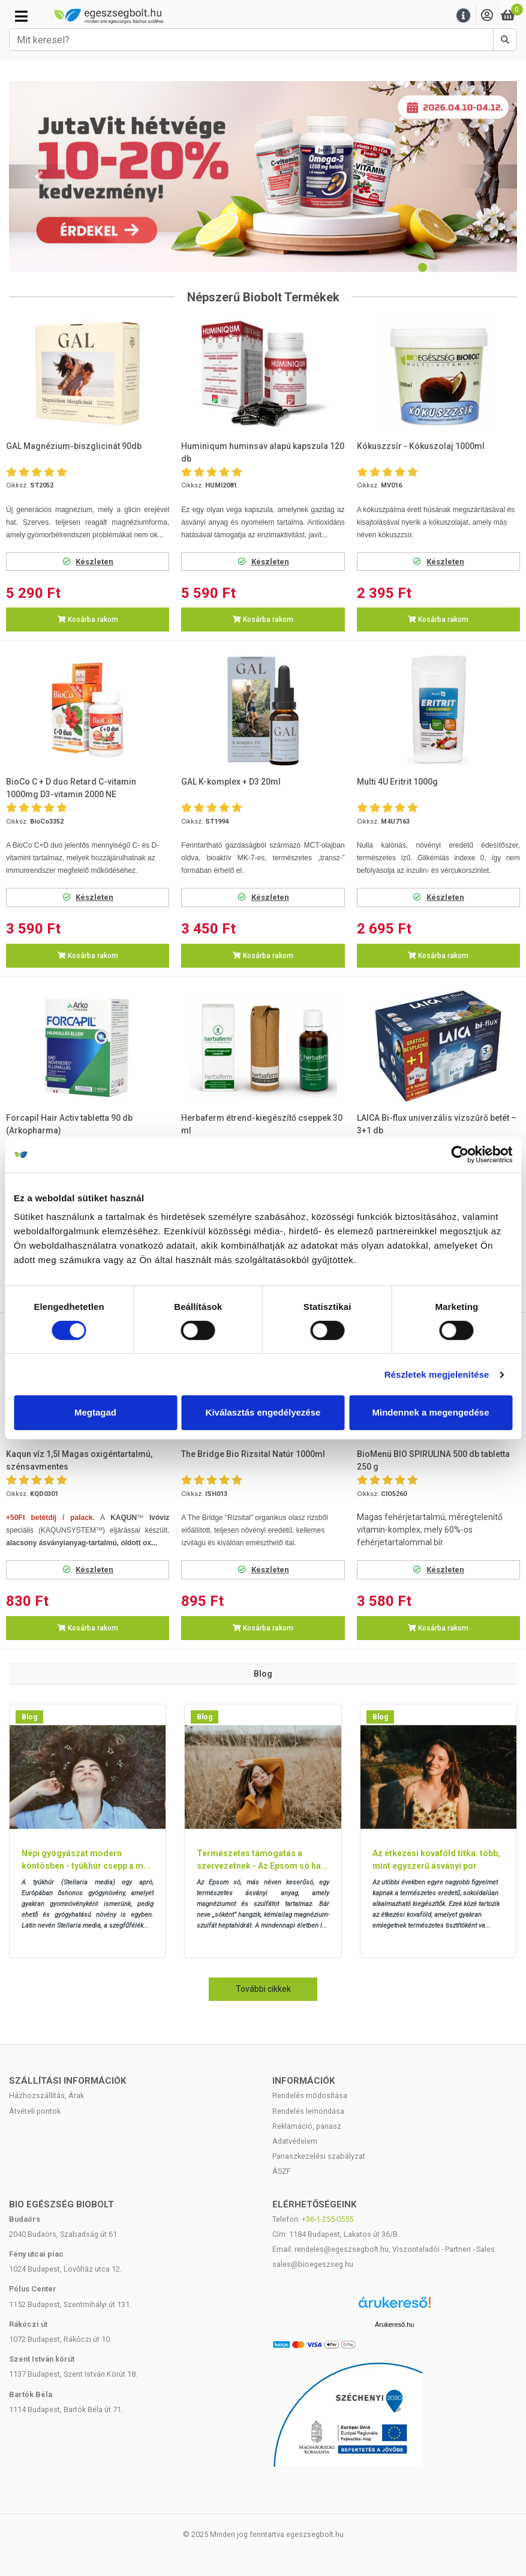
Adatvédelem (294, 2141)
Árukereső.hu (394, 2324)
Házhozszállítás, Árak (46, 2095)
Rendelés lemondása (308, 2111)
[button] (39, 176)
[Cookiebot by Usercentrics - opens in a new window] (459, 1154)
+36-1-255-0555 (327, 2219)
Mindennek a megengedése (430, 1412)
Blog (29, 1717)
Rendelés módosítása (309, 2095)
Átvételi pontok (35, 2111)
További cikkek (263, 1989)
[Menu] (463, 16)
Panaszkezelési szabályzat (318, 2156)
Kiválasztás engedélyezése (263, 1412)
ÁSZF (281, 2171)
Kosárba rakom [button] (88, 619)
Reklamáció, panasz (306, 2126)
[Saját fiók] (487, 16)
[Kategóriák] (21, 16)
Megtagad (95, 1412)
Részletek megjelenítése (436, 1374)
